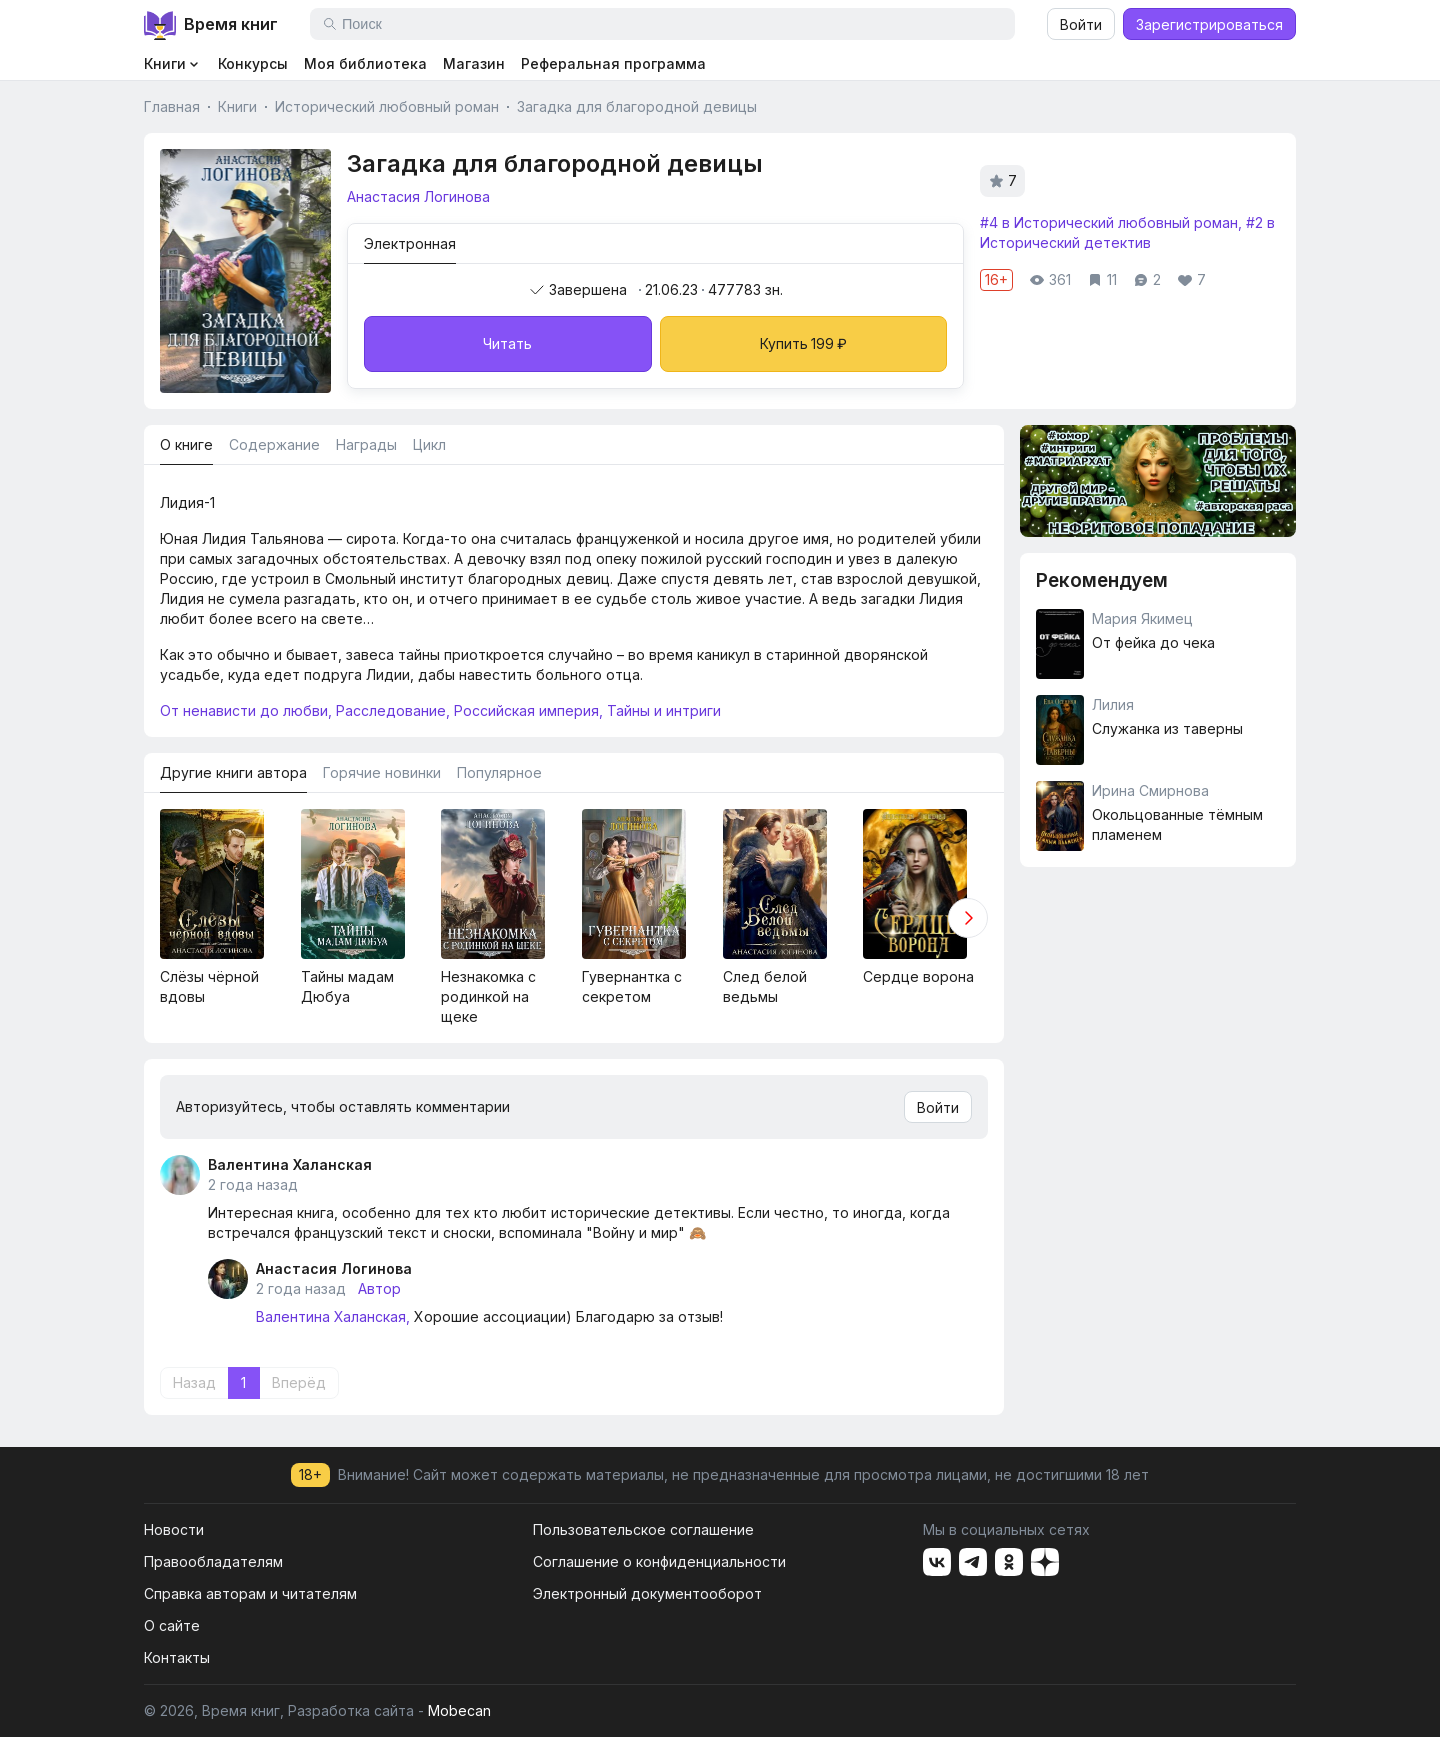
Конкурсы (253, 63)
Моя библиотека (365, 63)
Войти (1081, 24)
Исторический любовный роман (387, 106)
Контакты (177, 1657)
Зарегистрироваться (1209, 24)
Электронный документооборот (647, 1593)
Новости (174, 1529)
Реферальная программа (613, 63)
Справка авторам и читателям (250, 1593)
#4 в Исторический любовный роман (1109, 222)
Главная (172, 106)
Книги (237, 106)
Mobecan (459, 1710)
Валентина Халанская (290, 1164)
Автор (379, 1288)
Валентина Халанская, (333, 1316)
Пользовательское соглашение (643, 1529)
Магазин (474, 63)
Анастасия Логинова (334, 1268)
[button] (968, 918)
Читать (507, 343)
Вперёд (299, 1382)
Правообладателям (213, 1561)
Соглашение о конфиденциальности (659, 1561)
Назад (194, 1382)
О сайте (172, 1625)
